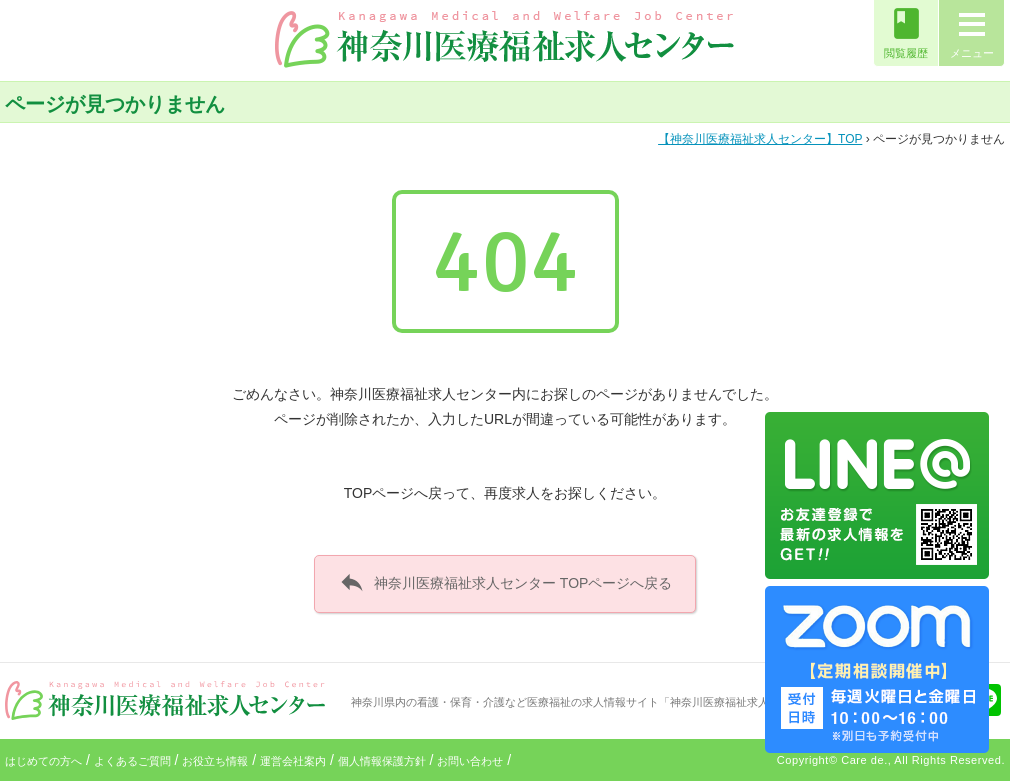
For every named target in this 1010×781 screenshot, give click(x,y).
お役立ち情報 (215, 761)
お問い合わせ (470, 761)
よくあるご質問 (132, 761)
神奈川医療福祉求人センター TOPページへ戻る (505, 582)
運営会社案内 (293, 761)
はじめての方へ (43, 761)
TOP (760, 139)
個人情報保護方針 (382, 761)
